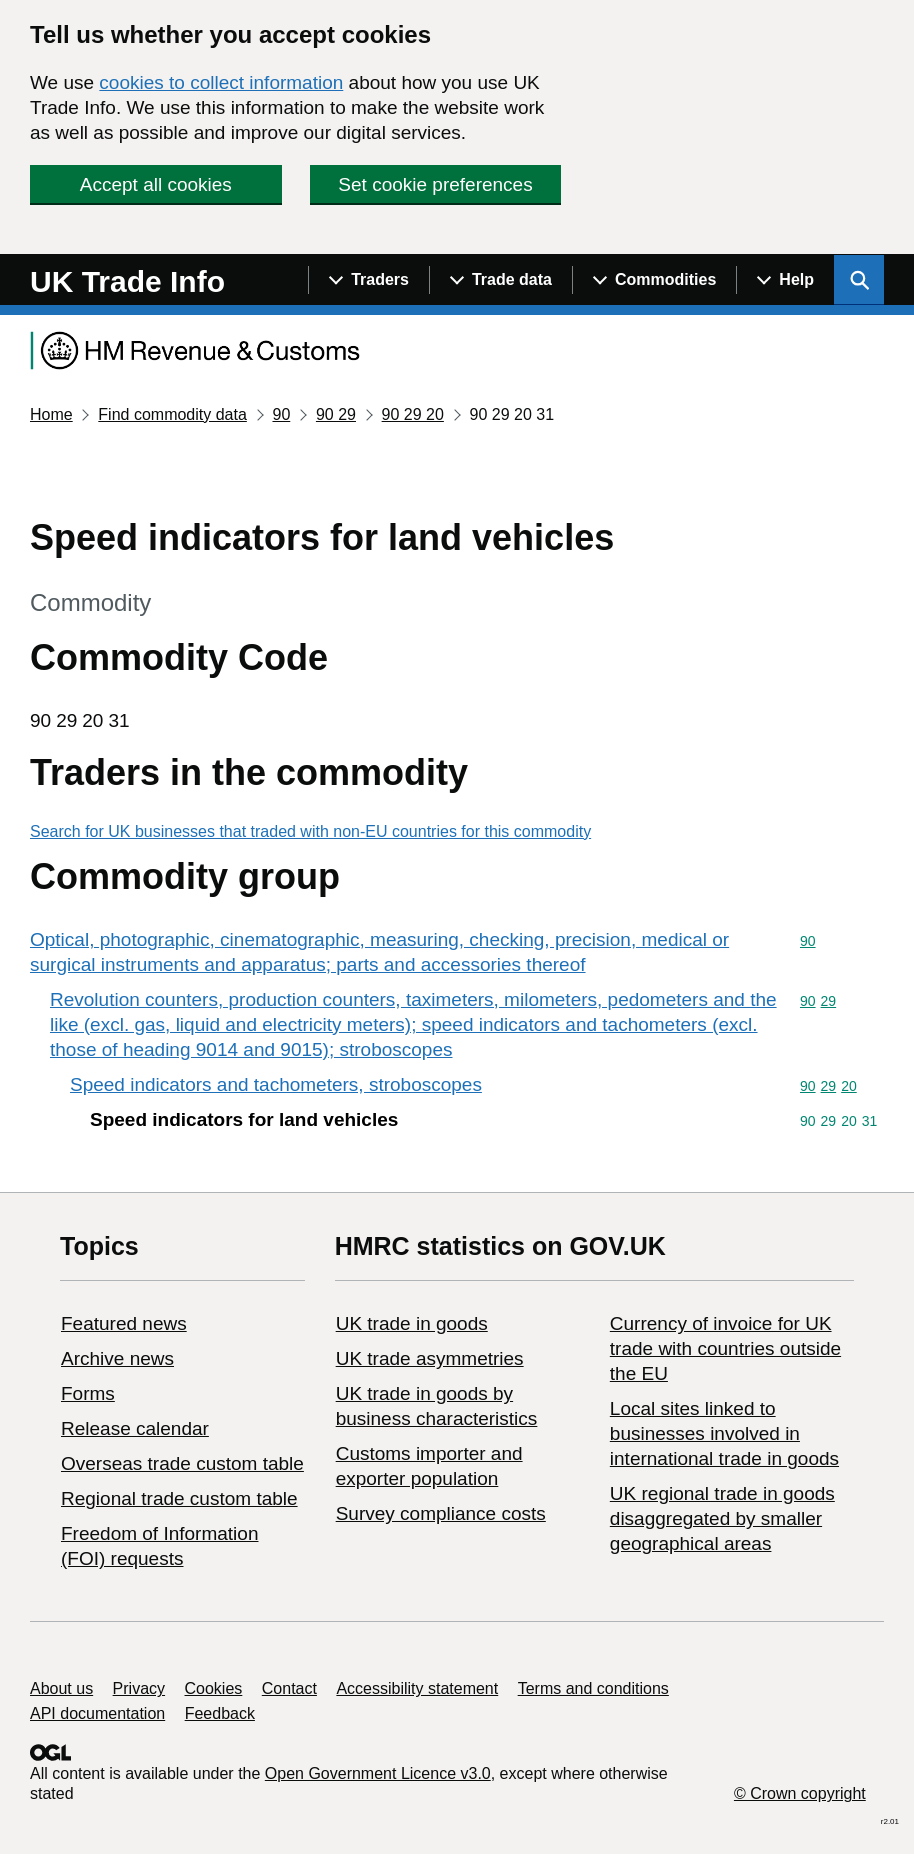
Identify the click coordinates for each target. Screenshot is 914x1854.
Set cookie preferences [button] (435, 184)
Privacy (139, 1688)
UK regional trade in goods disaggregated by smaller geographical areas (722, 1518)
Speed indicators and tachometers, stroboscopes (276, 1084)
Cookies (214, 1688)
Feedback (220, 1713)
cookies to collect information (221, 82)
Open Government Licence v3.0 (378, 1773)
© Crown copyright (800, 1793)
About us (61, 1688)
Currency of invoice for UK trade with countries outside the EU (725, 1348)
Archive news (117, 1358)
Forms (88, 1393)
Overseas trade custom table (182, 1463)
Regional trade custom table (179, 1498)
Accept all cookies (156, 184)
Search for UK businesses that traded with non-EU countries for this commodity (310, 831)
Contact (289, 1688)
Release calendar (135, 1428)
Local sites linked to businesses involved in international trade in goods (724, 1433)
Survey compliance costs (441, 1513)
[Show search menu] (859, 280)
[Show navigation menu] (368, 280)
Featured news (124, 1323)
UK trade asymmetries (430, 1358)
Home (51, 414)
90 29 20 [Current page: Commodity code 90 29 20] (413, 414)
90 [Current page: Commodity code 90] (281, 414)
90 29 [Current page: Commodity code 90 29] (336, 414)
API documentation (97, 1713)
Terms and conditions (593, 1688)
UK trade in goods (412, 1323)
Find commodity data (172, 414)
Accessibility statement (417, 1688)
